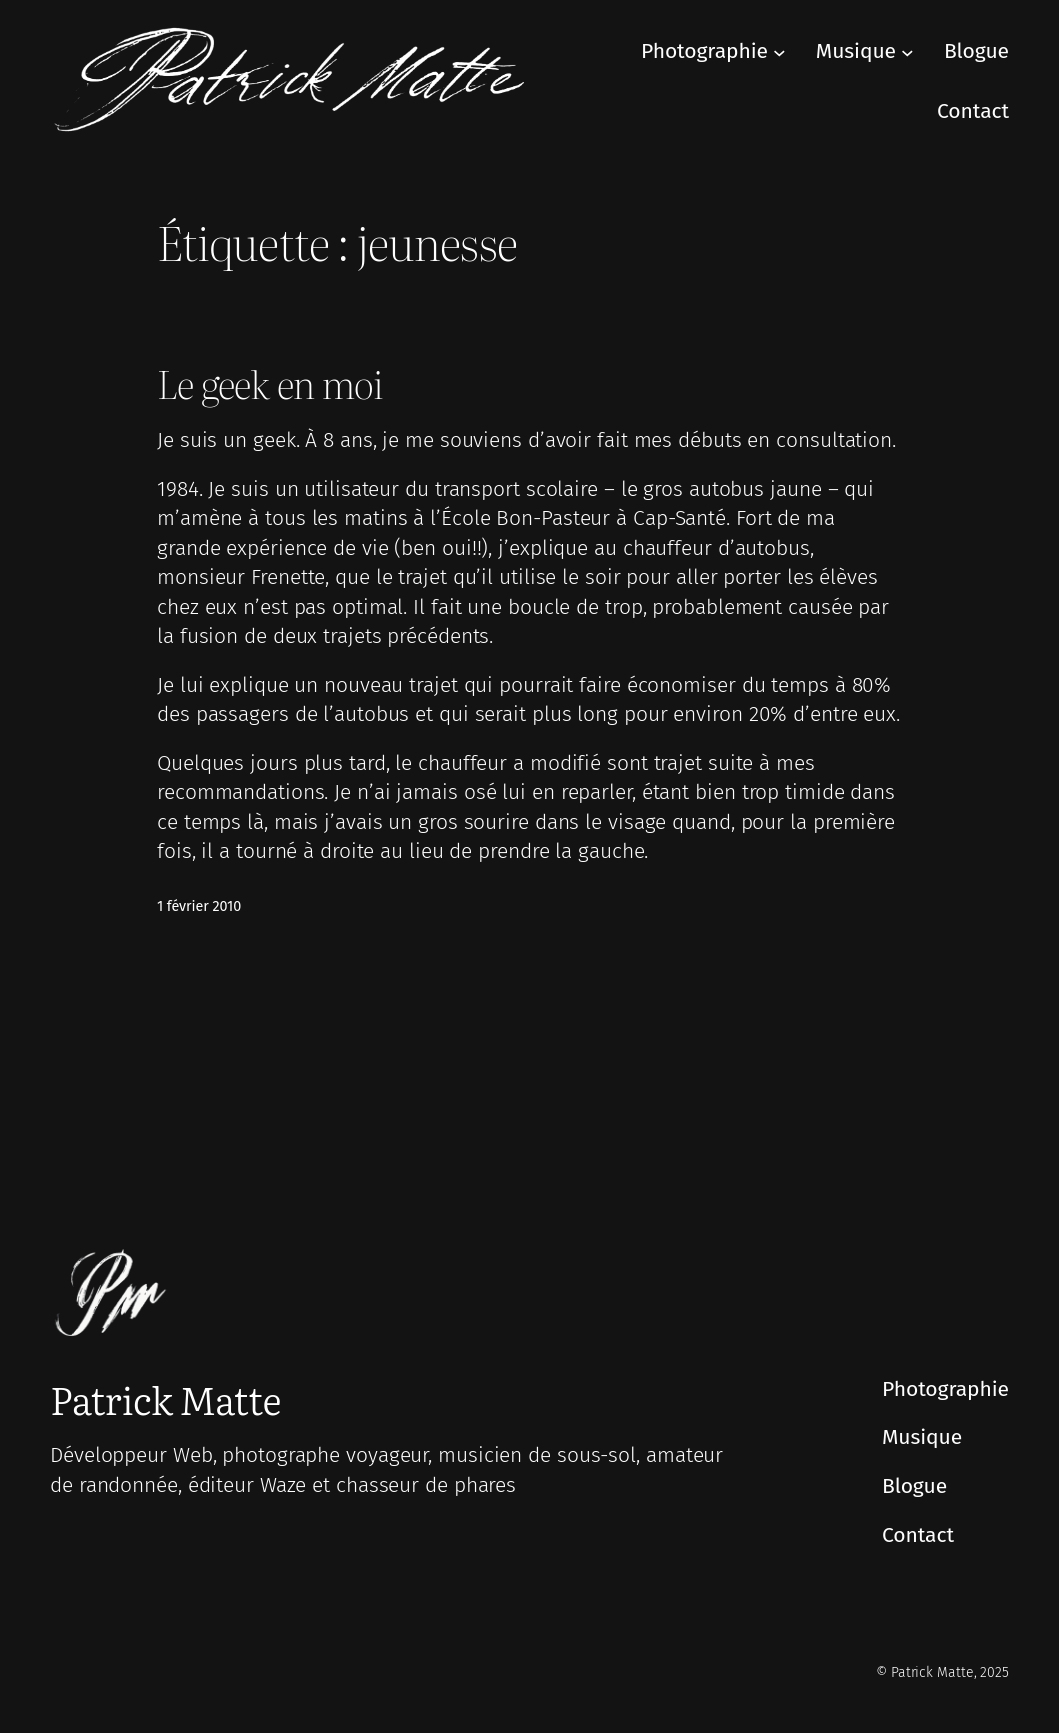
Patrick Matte (165, 1398)
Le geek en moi (270, 382)
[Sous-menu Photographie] (779, 52)
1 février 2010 (199, 906)
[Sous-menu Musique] (907, 52)
